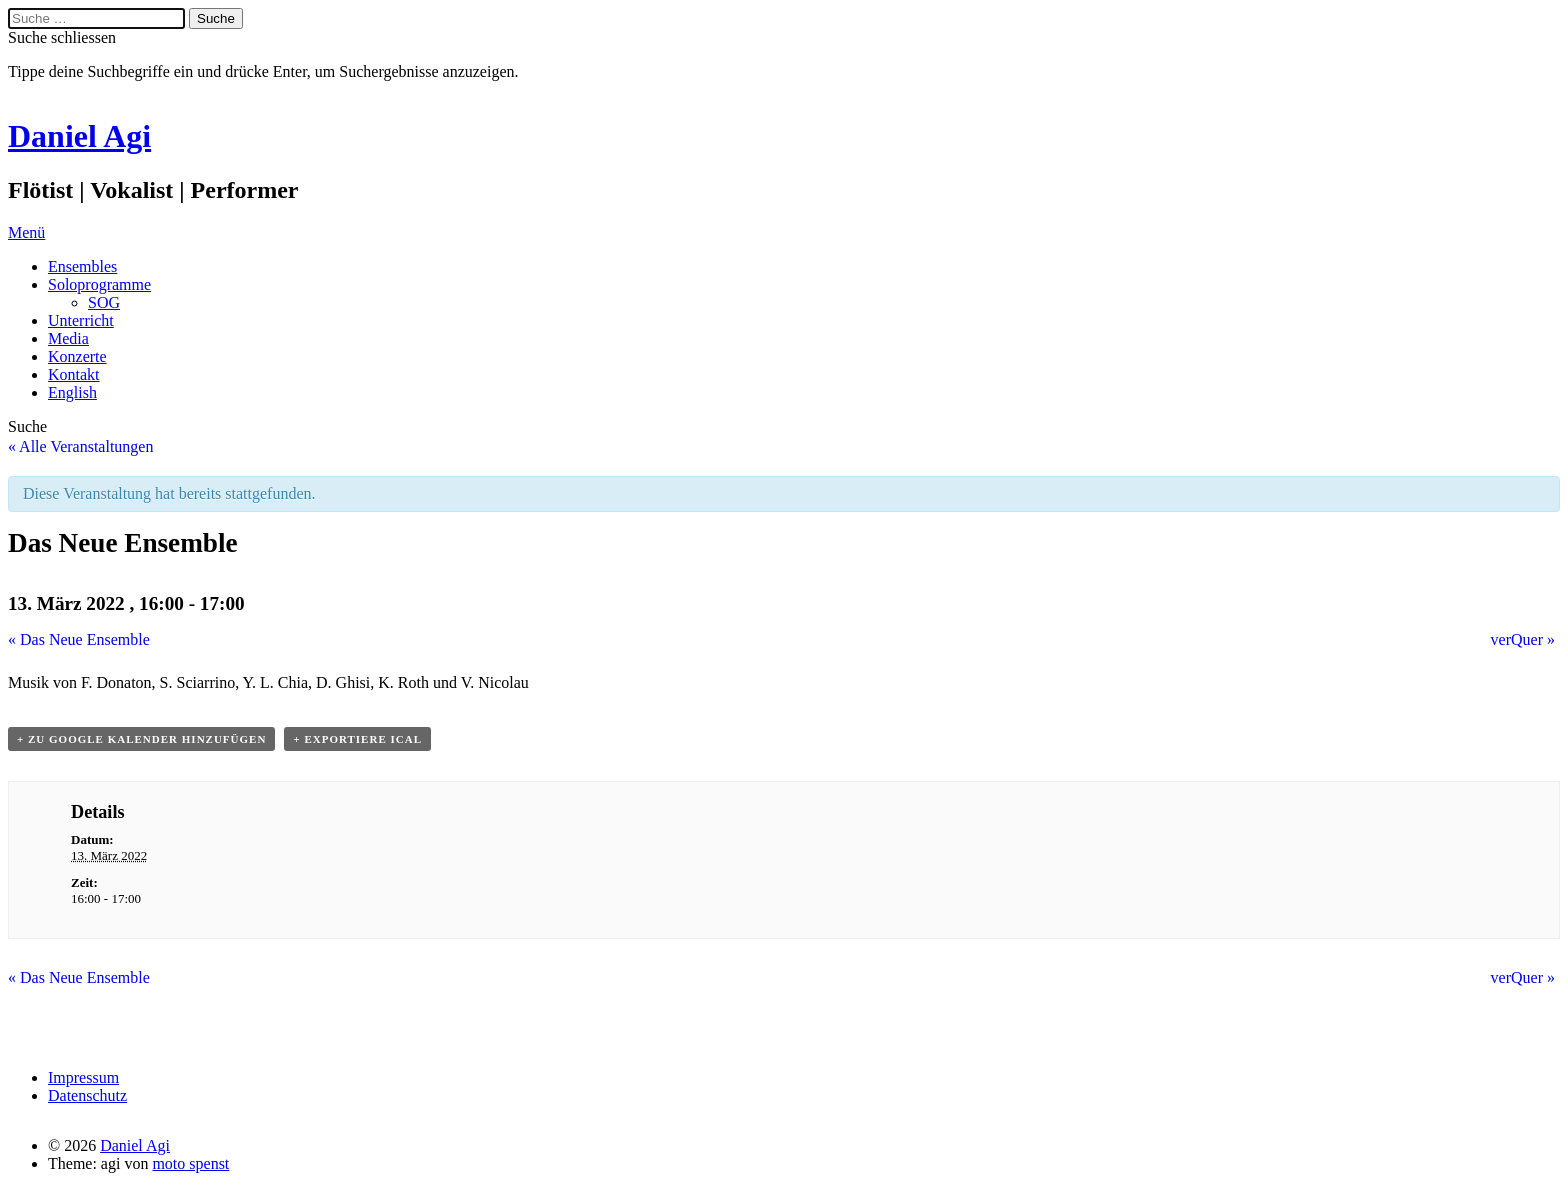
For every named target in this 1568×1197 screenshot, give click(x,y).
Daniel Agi (79, 136)
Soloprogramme (99, 284)
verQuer (1523, 639)
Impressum (83, 1077)
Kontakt (74, 374)
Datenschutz (87, 1095)
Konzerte (77, 356)
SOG (104, 302)
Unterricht (81, 320)
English (72, 392)
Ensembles (82, 266)
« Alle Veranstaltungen (80, 446)
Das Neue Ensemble (79, 639)
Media (68, 338)
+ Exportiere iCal (357, 739)
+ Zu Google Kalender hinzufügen (141, 739)
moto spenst (190, 1163)
